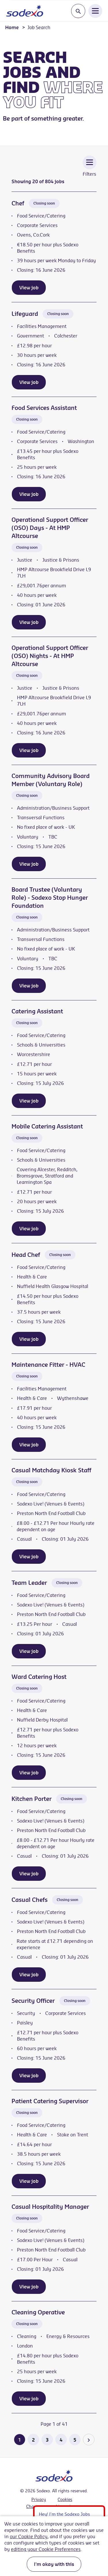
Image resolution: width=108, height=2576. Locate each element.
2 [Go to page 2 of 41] (33, 2440)
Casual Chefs (30, 1900)
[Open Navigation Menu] (95, 10)
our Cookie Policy (29, 2536)
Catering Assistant (37, 1011)
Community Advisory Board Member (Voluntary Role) (51, 780)
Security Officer (33, 2001)
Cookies (65, 2500)
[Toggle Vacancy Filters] (89, 170)
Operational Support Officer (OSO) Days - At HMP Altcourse (50, 528)
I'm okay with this (54, 2564)
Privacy (38, 2500)
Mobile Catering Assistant (47, 1126)
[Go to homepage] (24, 10)
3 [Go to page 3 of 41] (47, 2440)
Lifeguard (25, 314)
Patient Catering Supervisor (50, 2101)
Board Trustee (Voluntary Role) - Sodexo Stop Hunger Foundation (50, 898)
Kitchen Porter (32, 1799)
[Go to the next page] (88, 2439)
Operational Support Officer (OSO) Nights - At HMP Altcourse (50, 656)
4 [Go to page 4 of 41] (61, 2440)
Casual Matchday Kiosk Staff (51, 1470)
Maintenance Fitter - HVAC (48, 1364)
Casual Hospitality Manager (50, 2207)
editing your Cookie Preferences (46, 2549)
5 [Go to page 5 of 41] (74, 2440)
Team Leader (29, 1583)
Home (12, 27)
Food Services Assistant (44, 408)
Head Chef (26, 1255)
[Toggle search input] (78, 11)
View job (29, 287)
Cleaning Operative (38, 2312)
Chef (18, 203)
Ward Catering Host (39, 1677)
